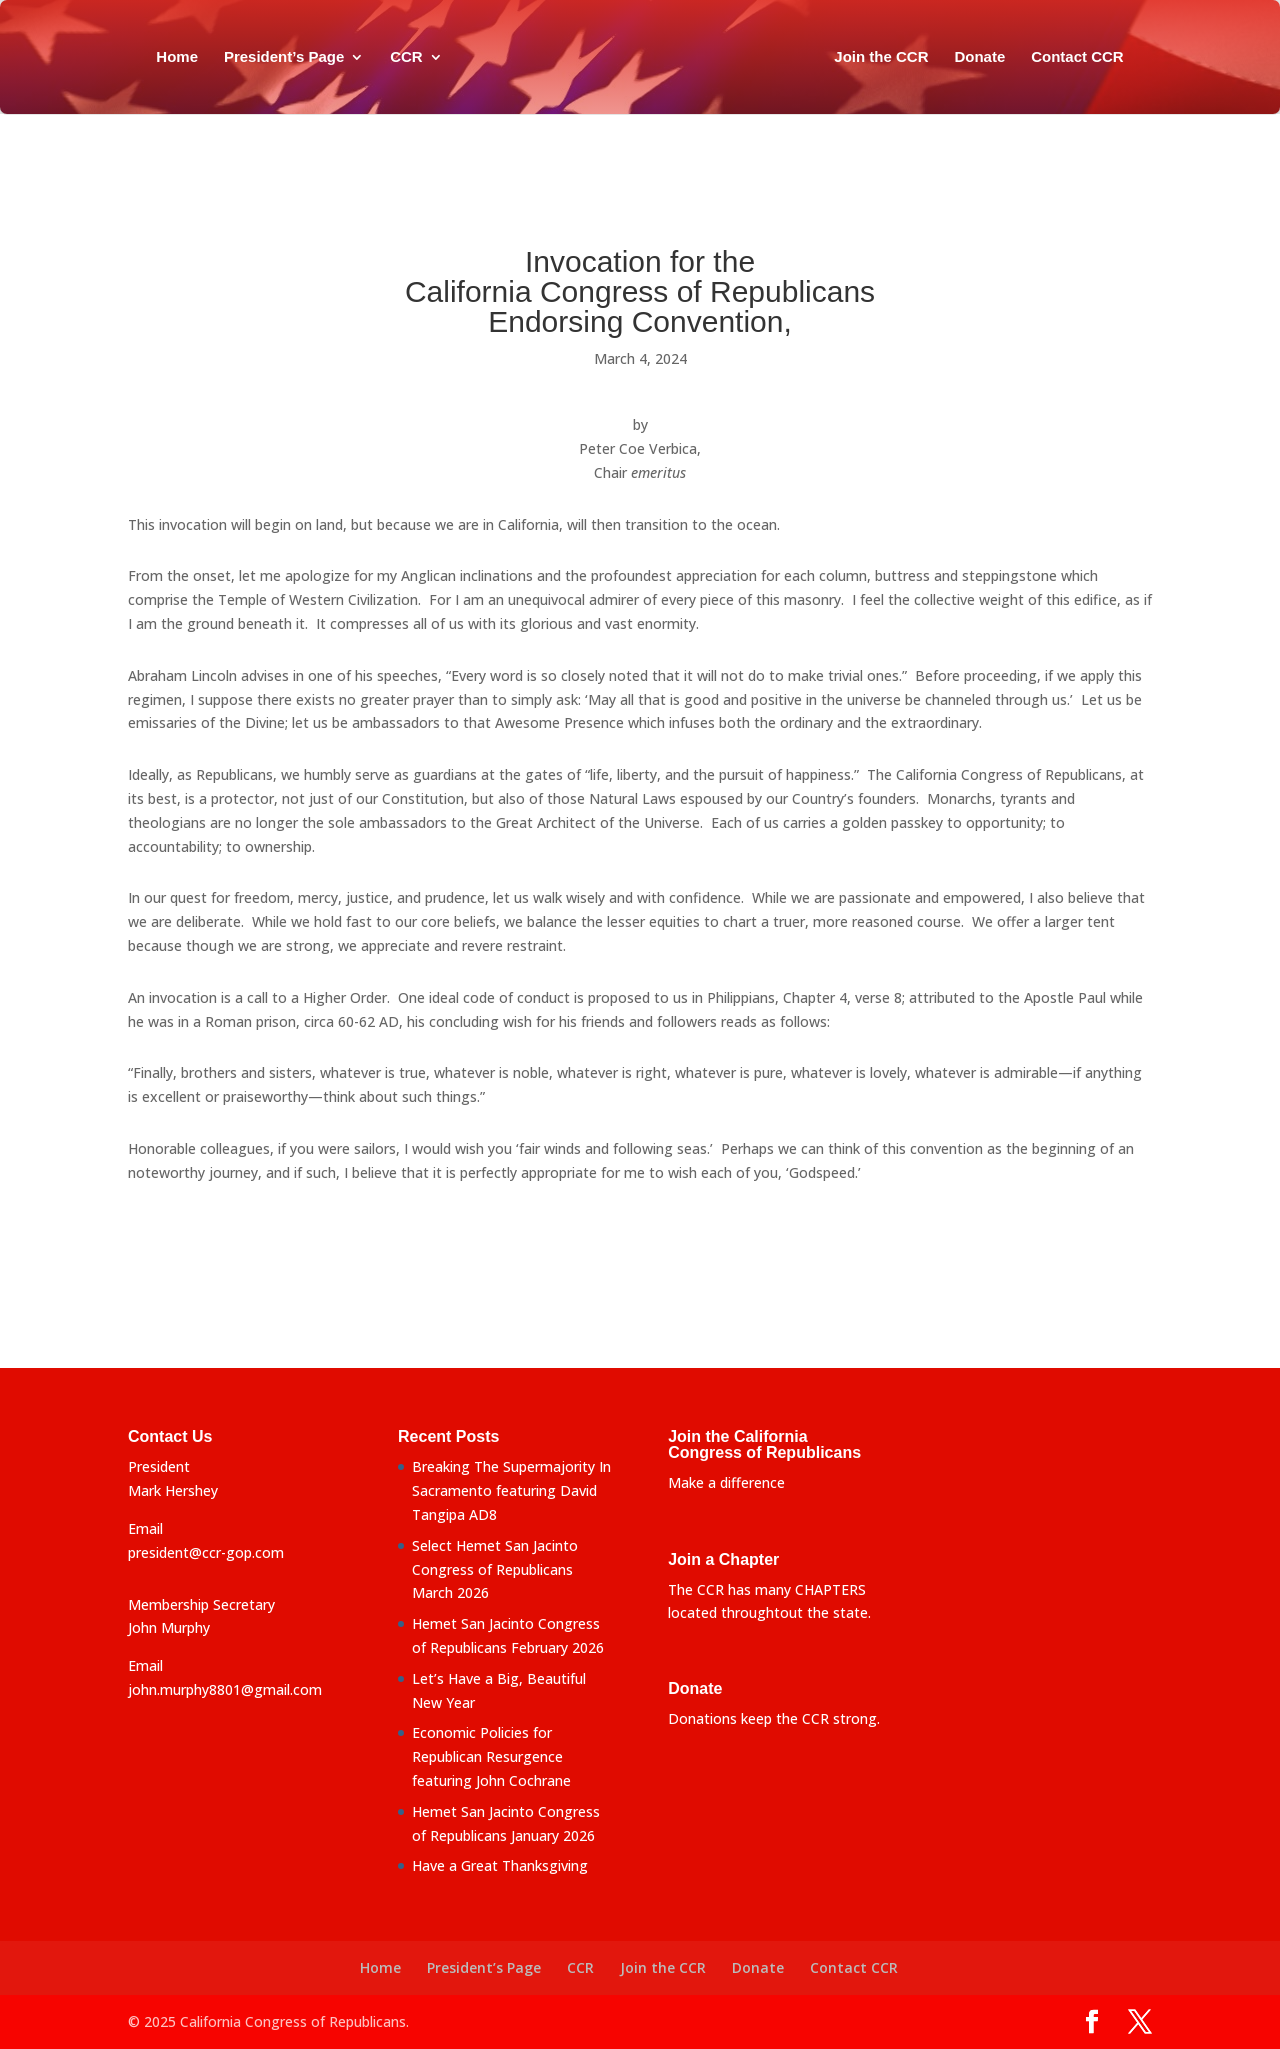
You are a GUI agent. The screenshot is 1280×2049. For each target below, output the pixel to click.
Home (177, 57)
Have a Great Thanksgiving (500, 1865)
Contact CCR (1077, 57)
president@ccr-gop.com (206, 1552)
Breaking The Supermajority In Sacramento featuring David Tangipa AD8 (511, 1490)
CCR (406, 57)
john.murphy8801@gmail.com (225, 1689)
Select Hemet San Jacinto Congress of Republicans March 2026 (495, 1569)
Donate (979, 57)
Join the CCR (881, 57)
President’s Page (284, 57)
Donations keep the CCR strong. (774, 1718)
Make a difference (726, 1482)
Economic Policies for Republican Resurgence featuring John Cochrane (491, 1756)
